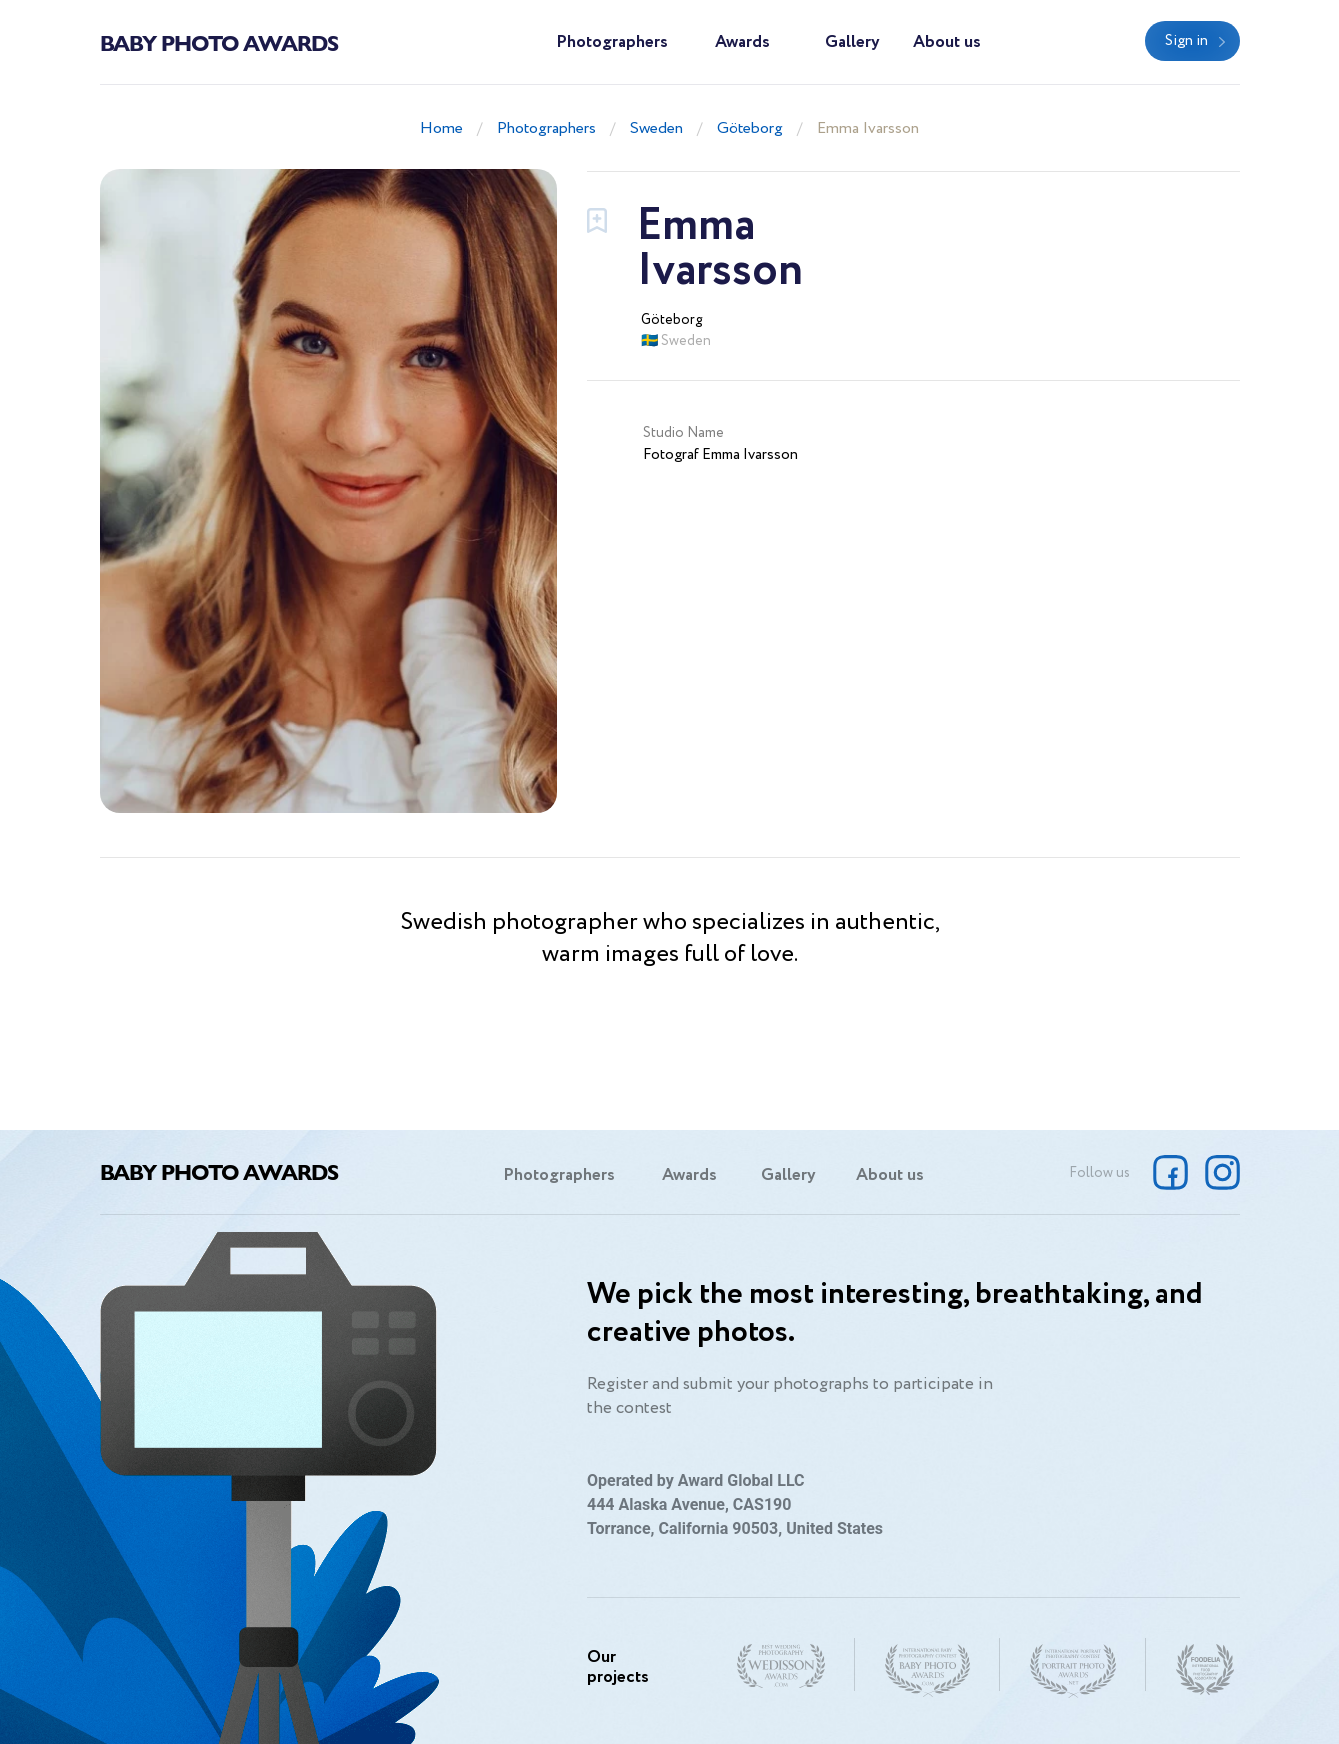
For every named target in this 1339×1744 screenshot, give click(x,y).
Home (441, 128)
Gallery (852, 42)
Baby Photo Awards (219, 42)
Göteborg (750, 128)
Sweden (656, 128)
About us (947, 42)
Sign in (1186, 41)
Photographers (612, 42)
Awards (742, 42)
